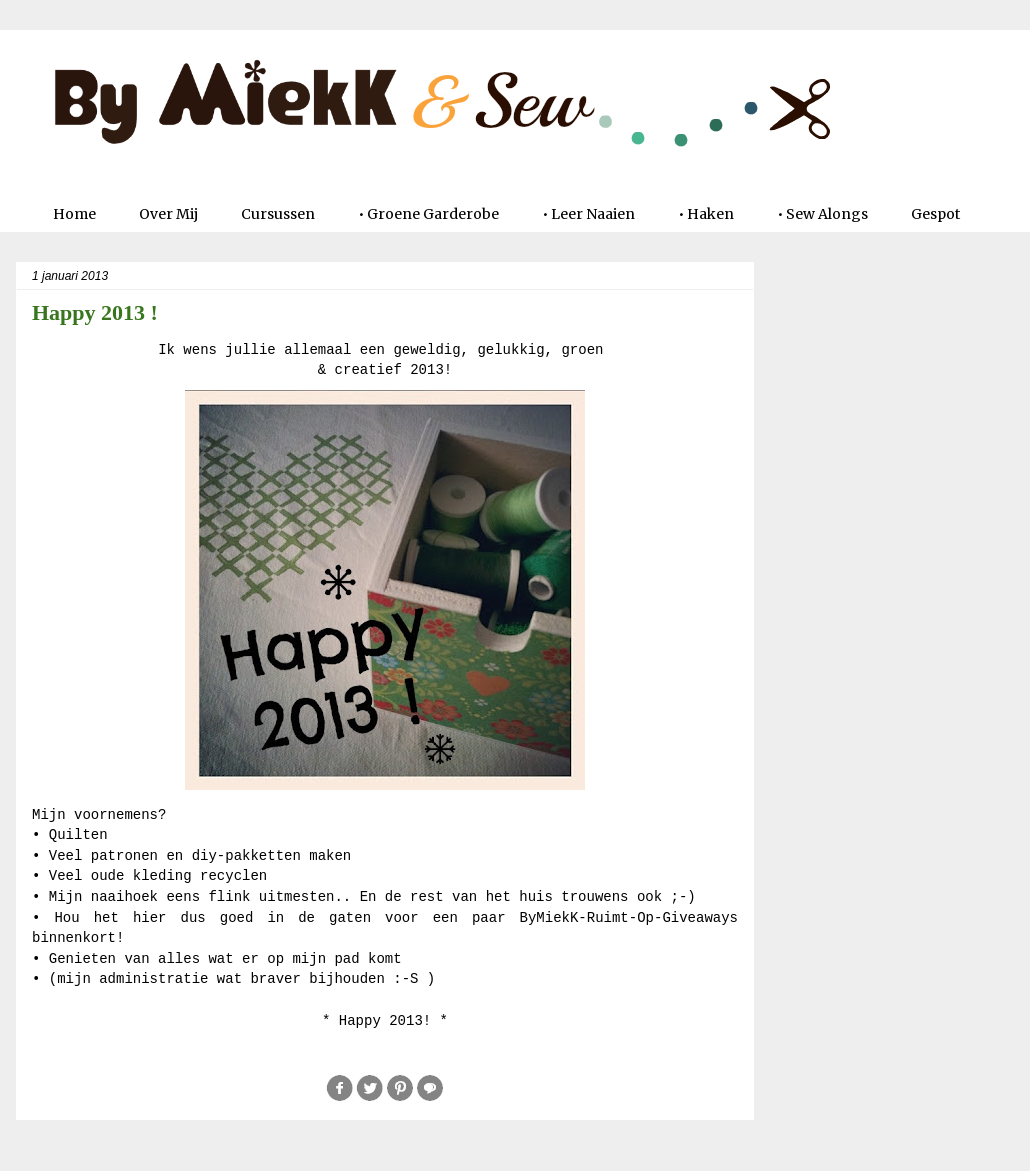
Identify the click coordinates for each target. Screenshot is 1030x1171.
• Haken (706, 214)
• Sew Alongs (822, 214)
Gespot (935, 214)
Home (74, 214)
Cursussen (278, 214)
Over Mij (168, 214)
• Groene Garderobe (428, 214)
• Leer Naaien (588, 214)
